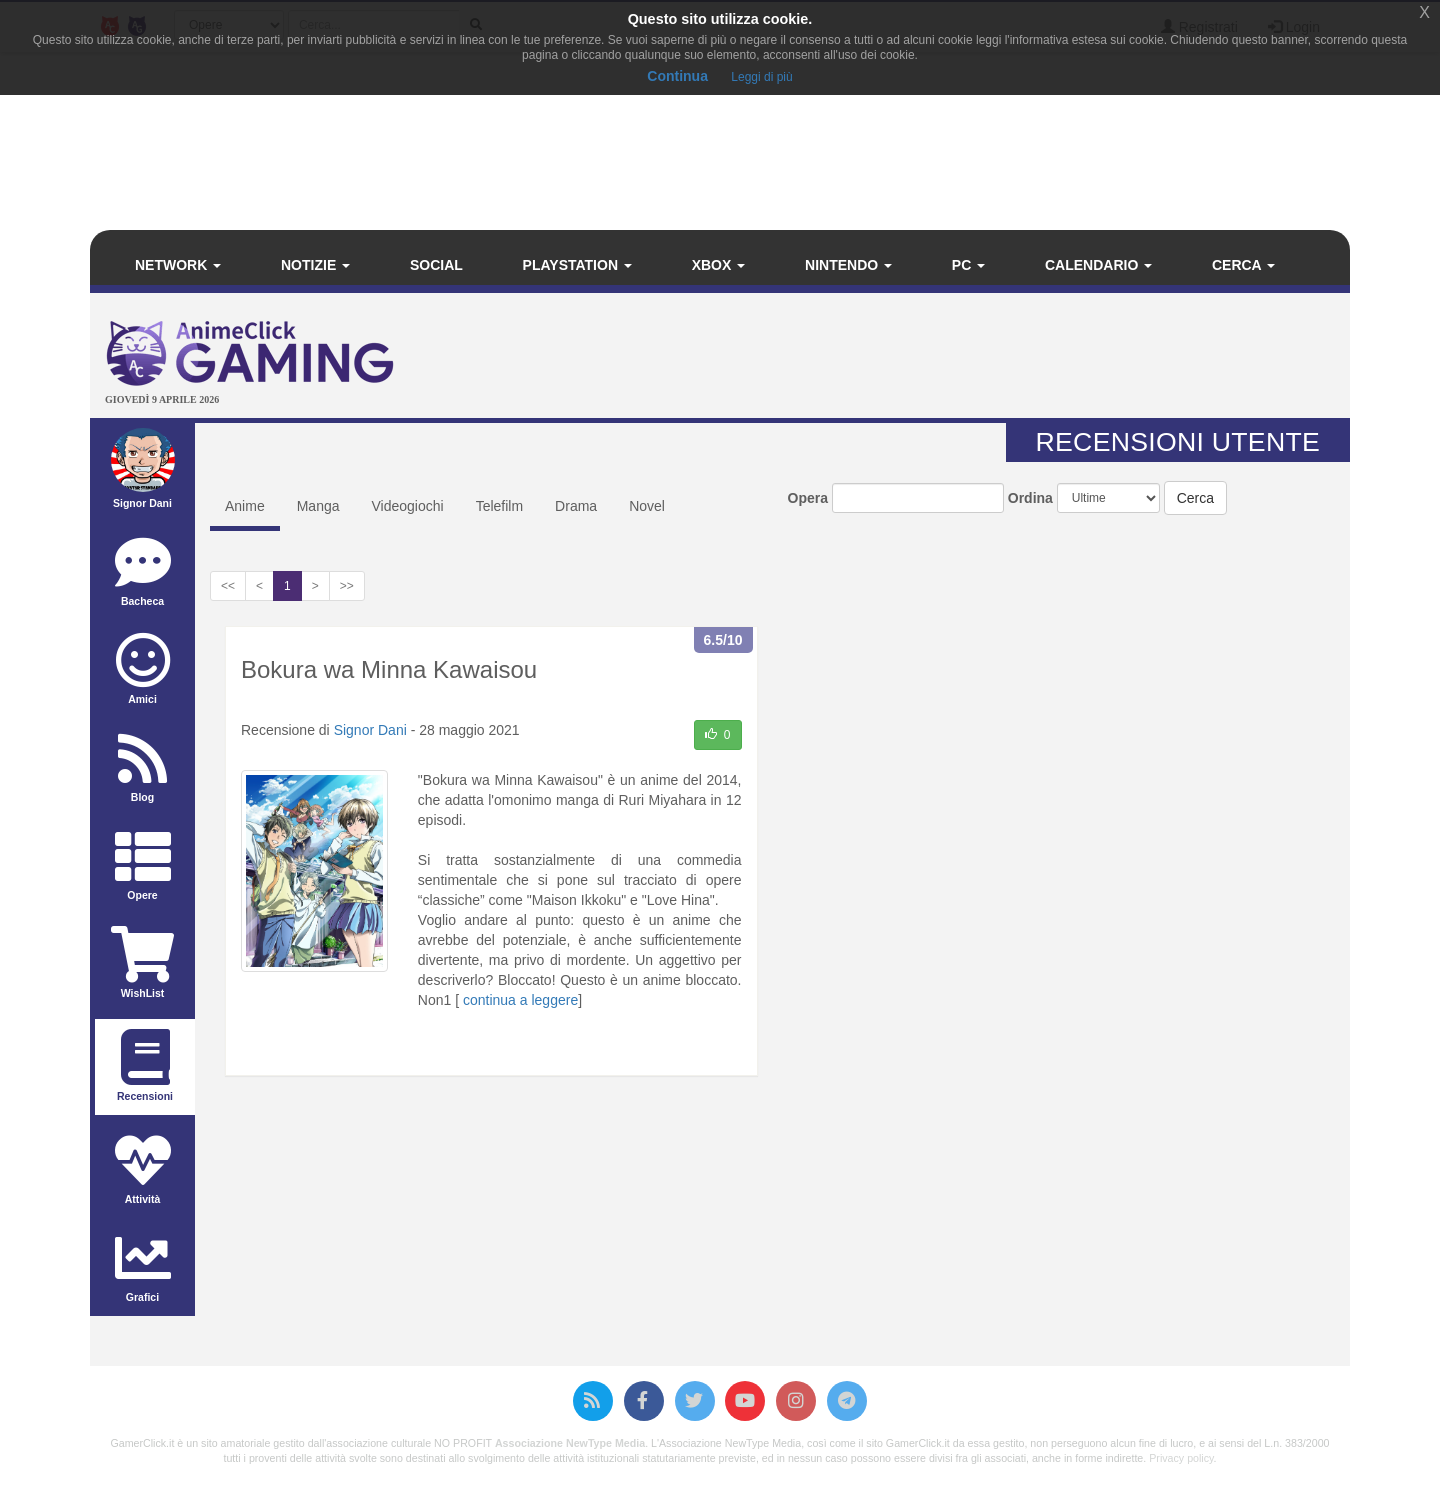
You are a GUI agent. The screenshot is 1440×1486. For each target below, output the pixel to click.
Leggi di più (761, 77)
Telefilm (499, 506)
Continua (677, 76)
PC (968, 265)
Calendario (1098, 265)
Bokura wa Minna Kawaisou (389, 669)
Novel (647, 506)
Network (178, 265)
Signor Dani (370, 730)
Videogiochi (408, 506)
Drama (576, 506)
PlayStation (577, 265)
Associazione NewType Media (570, 1443)
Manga (318, 506)
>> (347, 586)
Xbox (719, 265)
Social (436, 265)
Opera (808, 498)
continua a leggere (520, 1000)
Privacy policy (1181, 1458)
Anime (245, 506)
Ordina (1030, 498)
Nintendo (848, 265)
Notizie (315, 265)
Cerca (1243, 265)
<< (228, 586)
